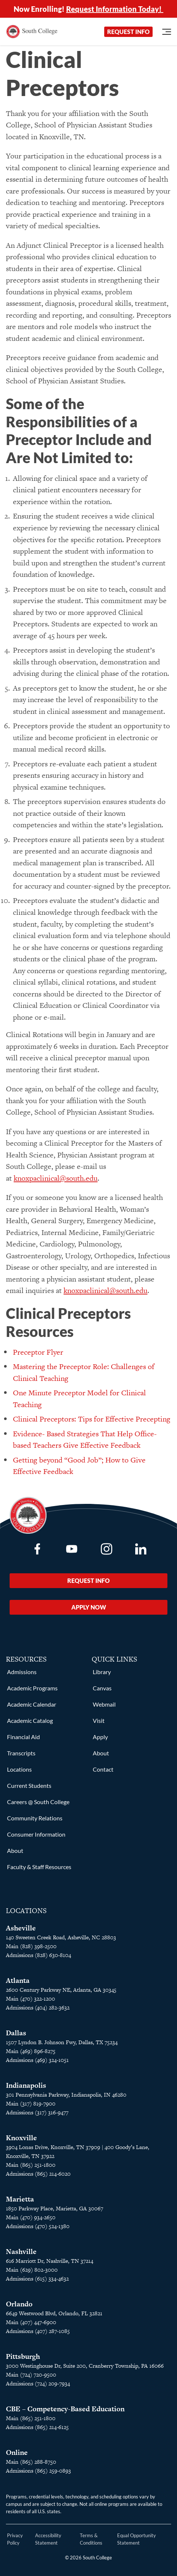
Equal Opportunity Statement (136, 2539)
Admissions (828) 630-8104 (38, 1955)
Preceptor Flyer (38, 1352)
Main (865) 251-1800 (30, 2165)
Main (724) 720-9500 (31, 2374)
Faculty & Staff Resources (39, 1866)
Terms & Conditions (91, 2539)
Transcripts (21, 1752)
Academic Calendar (31, 1704)
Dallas (16, 2033)
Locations (19, 1769)
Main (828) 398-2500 (31, 1946)
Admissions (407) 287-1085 (38, 2331)
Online (17, 2452)
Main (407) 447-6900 (31, 2322)
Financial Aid (23, 1736)
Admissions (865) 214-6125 (37, 2427)
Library (102, 1671)
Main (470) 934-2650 (30, 2217)
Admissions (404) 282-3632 (37, 2007)
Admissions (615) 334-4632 (37, 2278)
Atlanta (18, 1980)
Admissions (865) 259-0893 (38, 2470)
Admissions (22, 1671)
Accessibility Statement (48, 2539)
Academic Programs (32, 1687)
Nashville (21, 2252)
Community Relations (34, 1817)
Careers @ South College (38, 1801)
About (15, 1850)
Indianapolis (26, 2085)
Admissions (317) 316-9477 (37, 2112)
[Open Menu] (166, 31)
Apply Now (88, 1607)
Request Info (128, 31)
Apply (100, 1736)
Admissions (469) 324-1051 (37, 2060)
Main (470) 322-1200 (30, 1998)
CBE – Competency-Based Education (65, 2409)
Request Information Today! (114, 8)
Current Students (29, 1785)
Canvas (102, 1687)
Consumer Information (36, 1834)
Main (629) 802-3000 (32, 2270)
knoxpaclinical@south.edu (56, 1178)
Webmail (104, 1704)
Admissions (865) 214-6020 (38, 2174)
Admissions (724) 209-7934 (38, 2383)
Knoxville (21, 2138)
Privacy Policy (15, 2539)
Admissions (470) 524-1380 (37, 2226)
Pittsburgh (23, 2356)
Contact (103, 1769)
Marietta (20, 2199)
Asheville (21, 1928)
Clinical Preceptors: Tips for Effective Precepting (91, 1419)
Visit (99, 1720)
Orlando (19, 2304)
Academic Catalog (30, 1720)
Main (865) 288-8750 (31, 2462)
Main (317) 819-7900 (30, 2103)
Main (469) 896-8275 (30, 2051)
